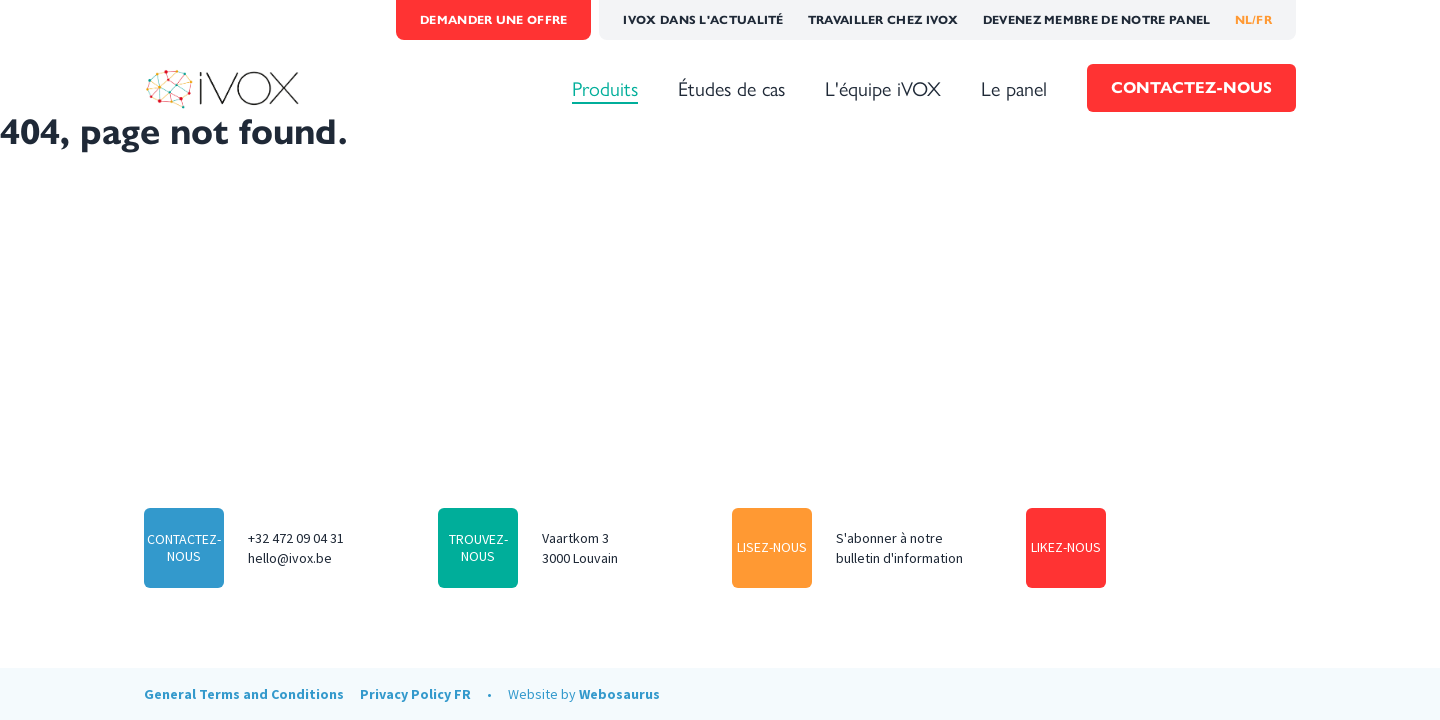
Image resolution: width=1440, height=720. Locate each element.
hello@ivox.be (290, 558)
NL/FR (1254, 19)
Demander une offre (493, 19)
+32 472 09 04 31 (296, 538)
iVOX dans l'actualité (703, 19)
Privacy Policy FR (415, 694)
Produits (605, 88)
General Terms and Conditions (244, 694)
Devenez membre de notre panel (1097, 19)
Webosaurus (619, 694)
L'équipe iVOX (883, 88)
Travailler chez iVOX (883, 19)
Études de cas (731, 88)
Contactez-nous (1191, 87)
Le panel (1014, 88)
